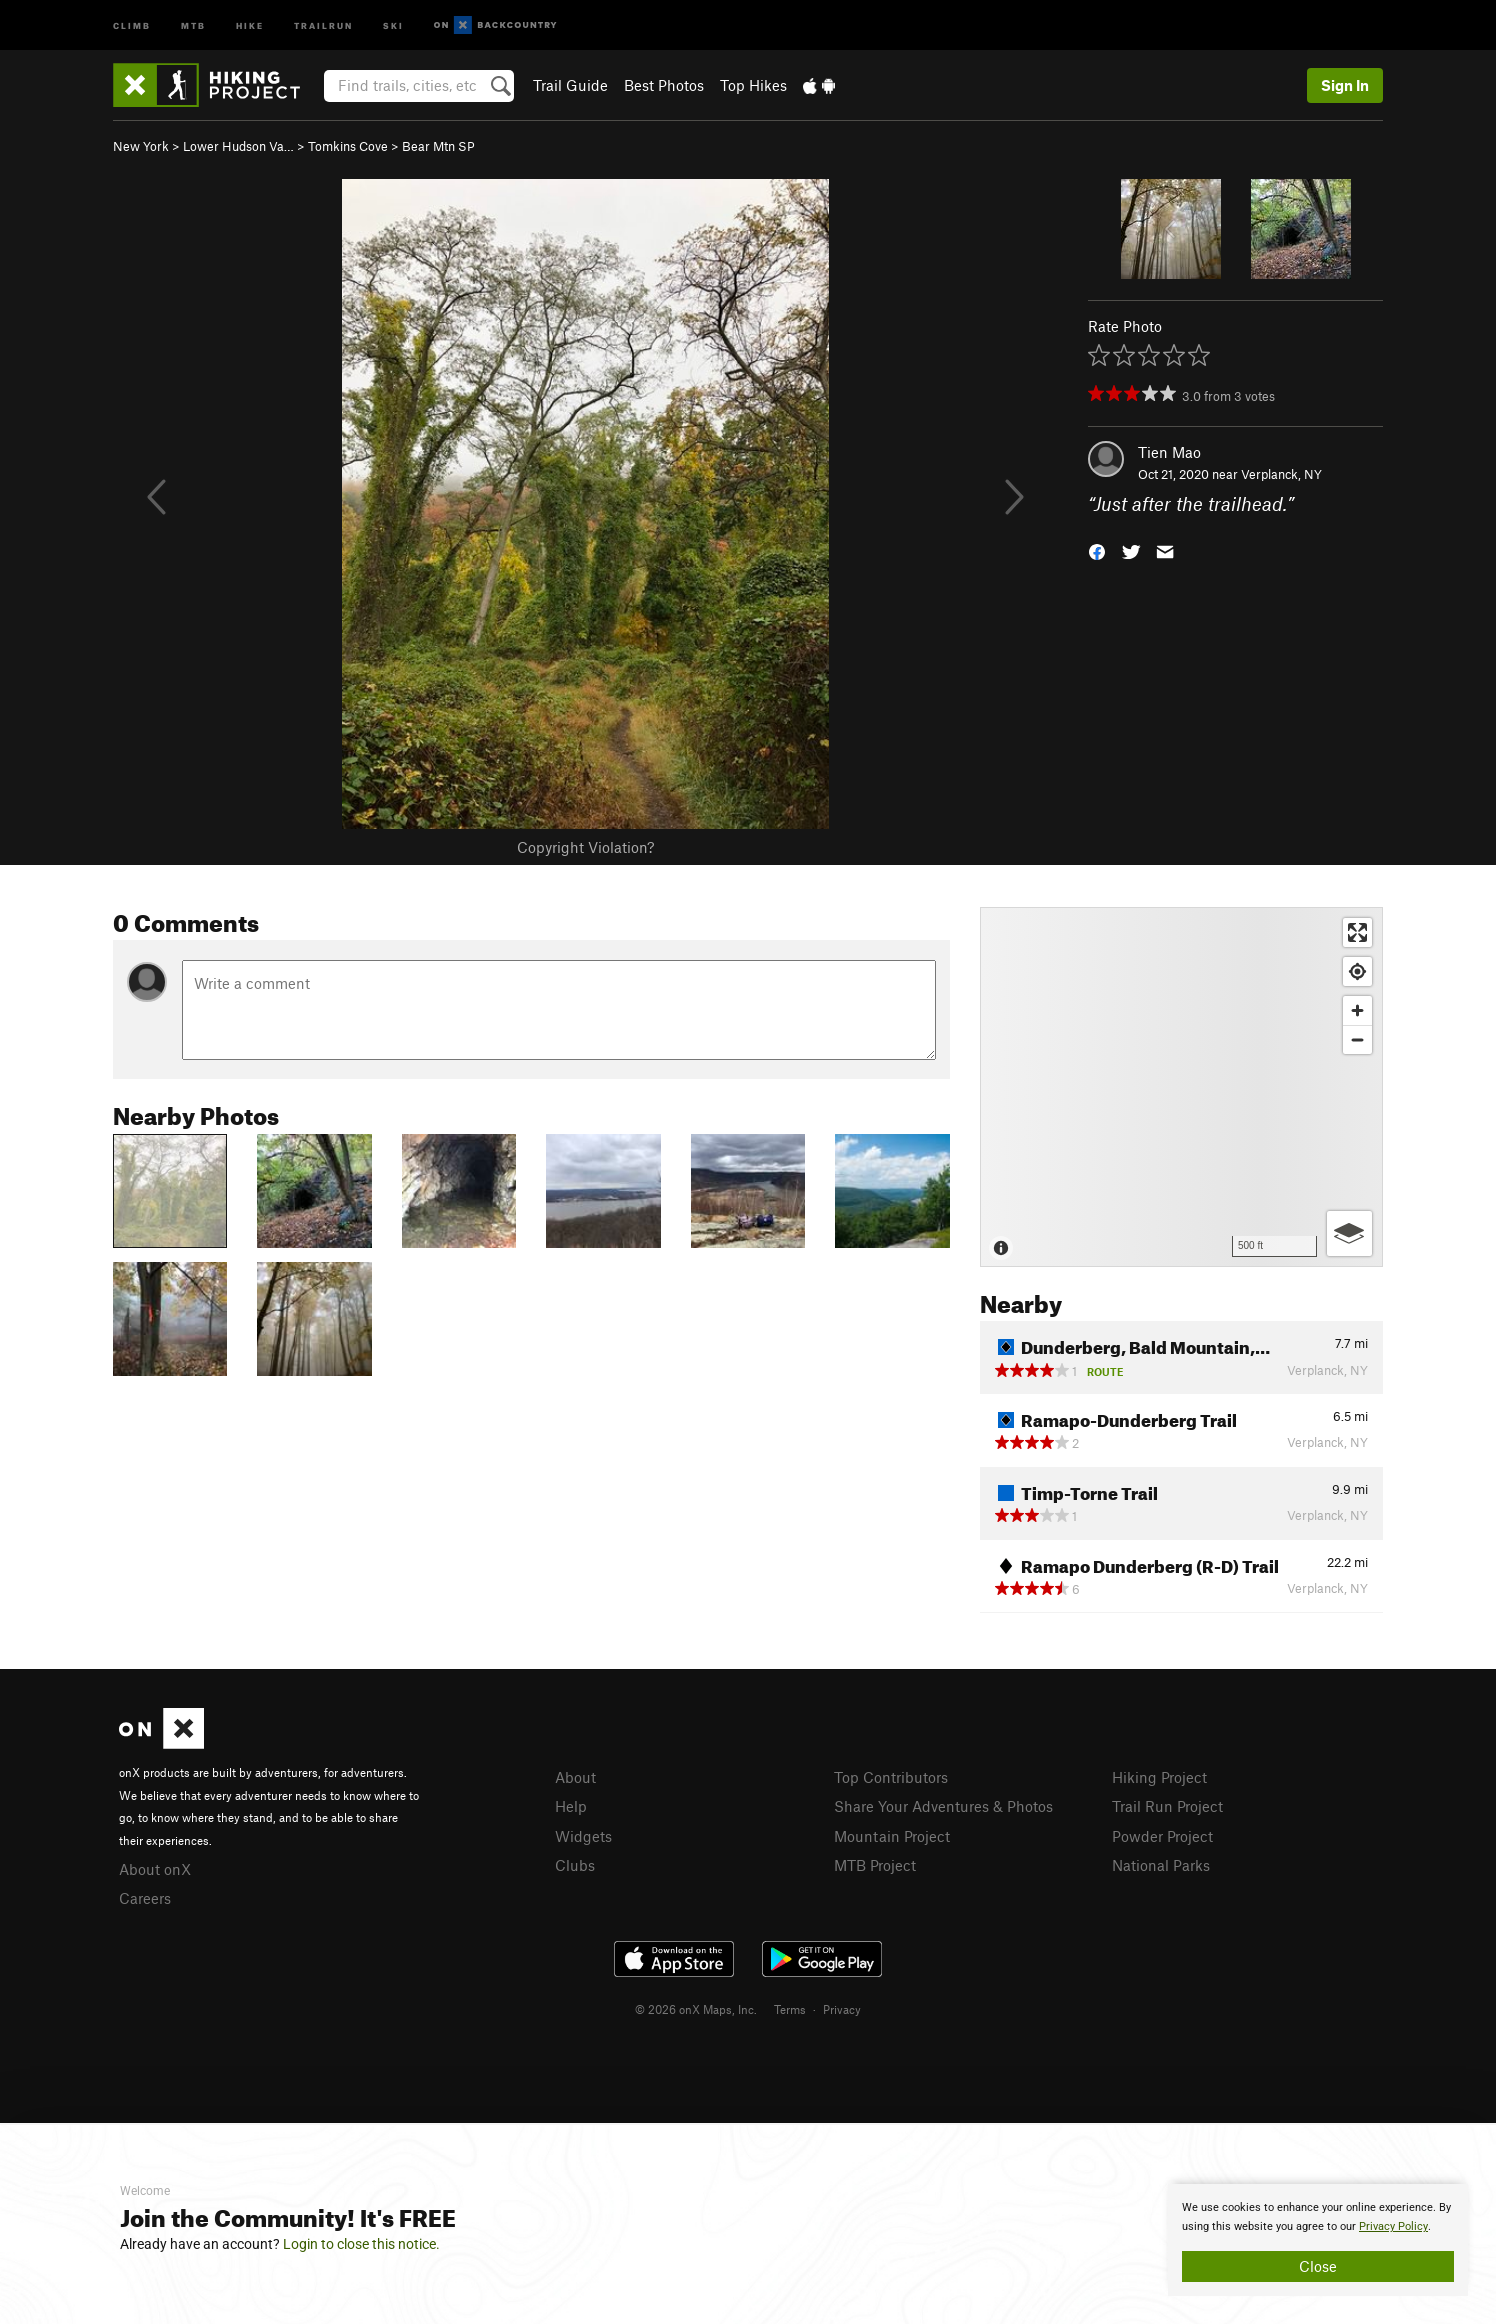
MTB (193, 24)
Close (1318, 2266)
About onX (155, 1869)
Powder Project (1162, 1836)
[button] (1097, 550)
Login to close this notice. (361, 2244)
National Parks (1161, 1865)
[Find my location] (1357, 971)
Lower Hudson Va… (238, 146)
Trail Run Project (1167, 1806)
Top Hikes (753, 85)
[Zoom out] (1357, 1039)
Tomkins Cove (348, 146)
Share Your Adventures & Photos (943, 1806)
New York (141, 146)
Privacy (842, 2009)
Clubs (575, 1865)
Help (571, 1806)
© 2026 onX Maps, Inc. (696, 2009)
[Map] (1181, 1087)
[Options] (1349, 1233)
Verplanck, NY (1281, 474)
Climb (132, 24)
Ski (393, 24)
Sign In (1345, 85)
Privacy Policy (1393, 2226)
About (575, 1777)
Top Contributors (891, 1777)
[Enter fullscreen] (1357, 932)
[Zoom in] (1357, 1010)
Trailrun (323, 24)
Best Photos (664, 85)
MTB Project (875, 1865)
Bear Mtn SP (438, 146)
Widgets (583, 1836)
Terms (790, 2009)
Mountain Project (892, 1836)
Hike (250, 24)
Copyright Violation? (585, 847)
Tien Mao (1169, 452)
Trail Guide (570, 85)
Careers (145, 1898)
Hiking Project (1159, 1777)
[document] (1318, 2240)
